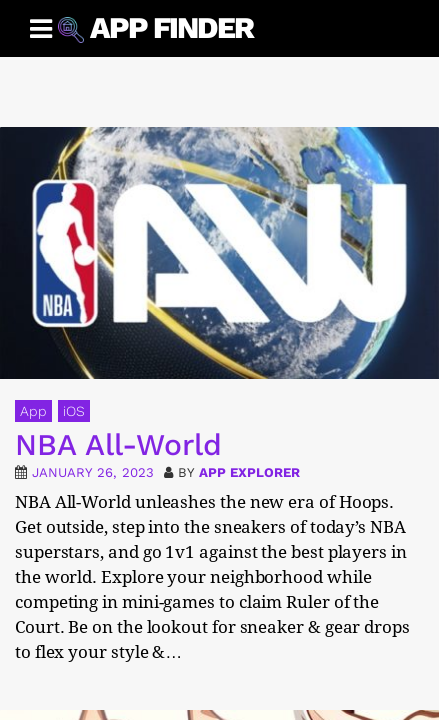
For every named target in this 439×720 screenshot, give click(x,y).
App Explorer (249, 472)
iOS (74, 411)
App (33, 411)
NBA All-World (118, 444)
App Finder (171, 27)
